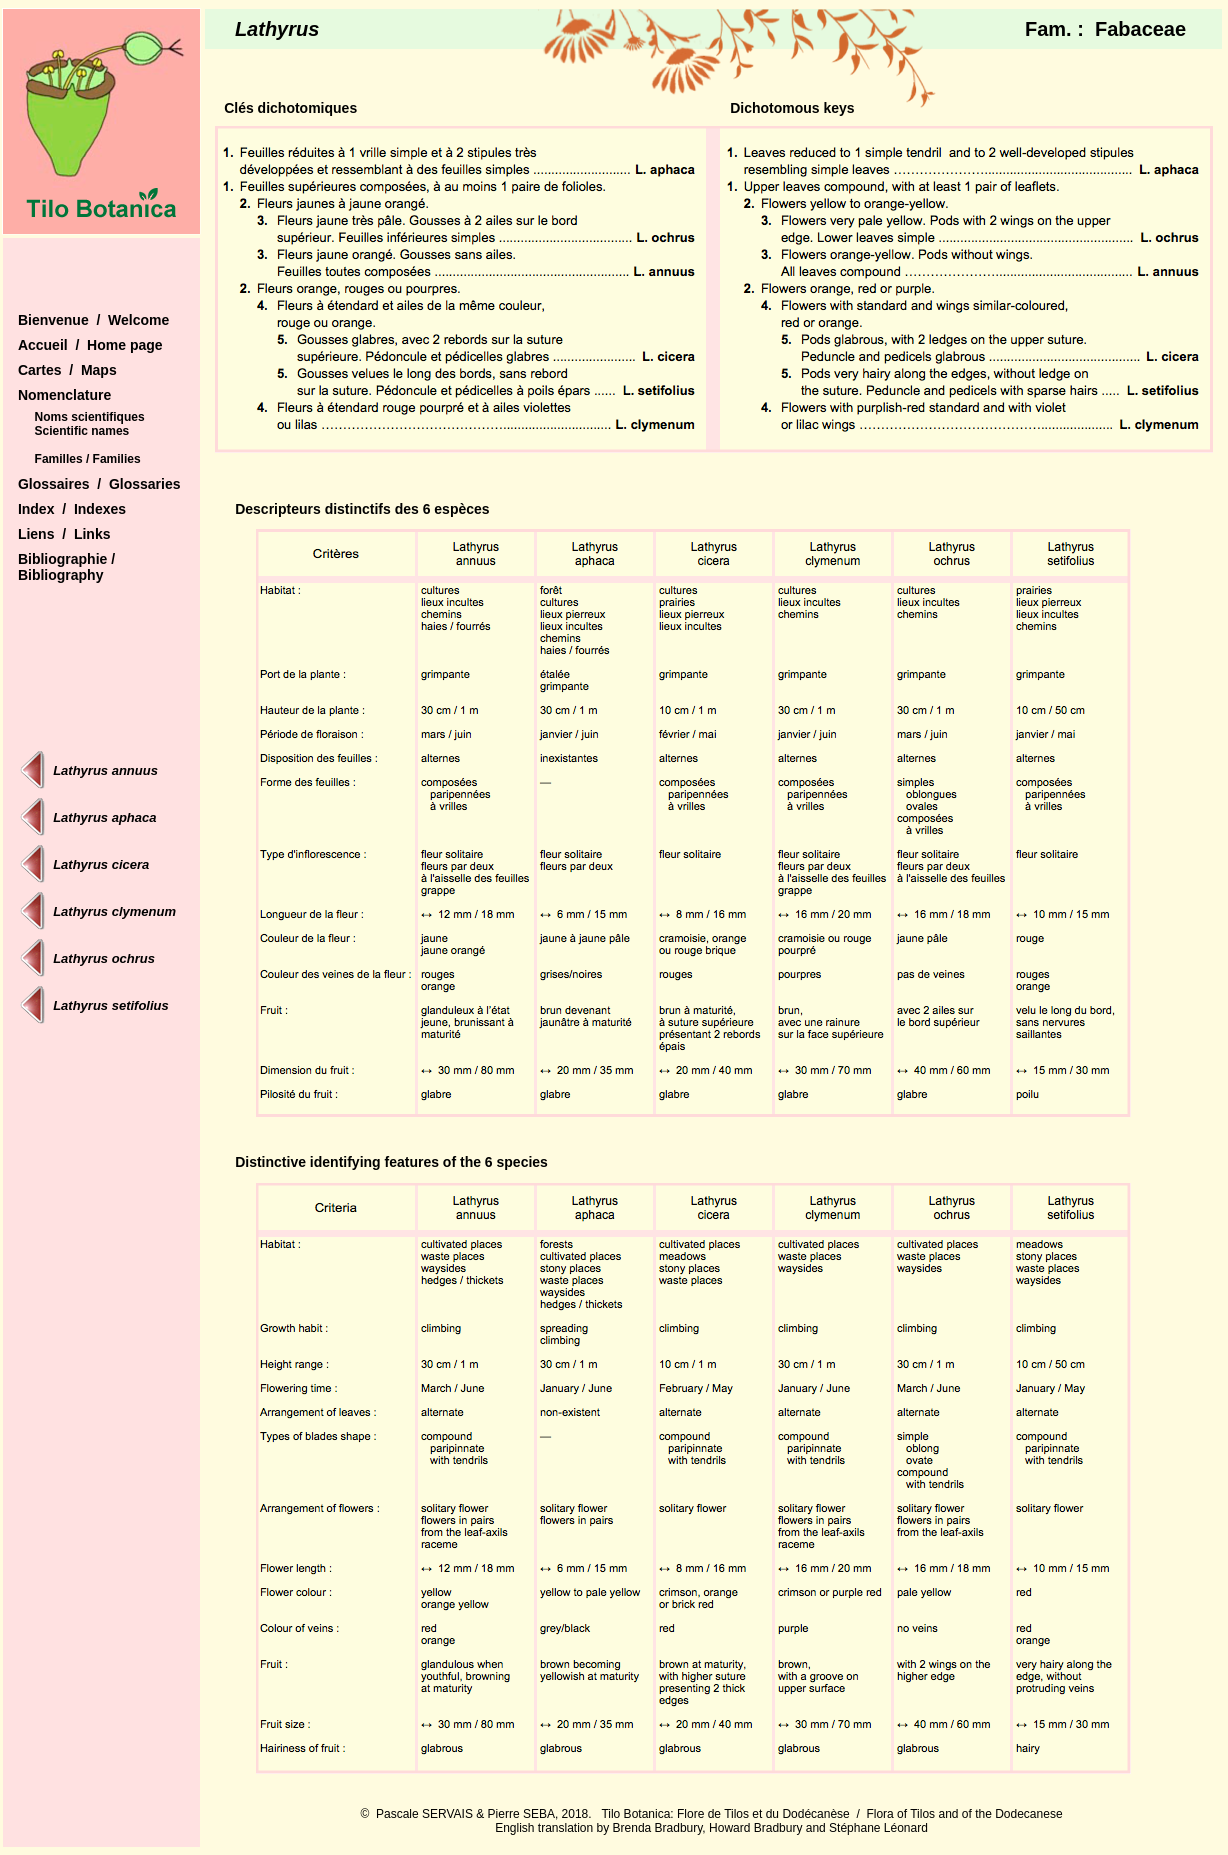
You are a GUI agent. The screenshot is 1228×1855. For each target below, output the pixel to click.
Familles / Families (88, 459)
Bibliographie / (66, 559)
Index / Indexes (72, 509)
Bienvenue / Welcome (93, 320)
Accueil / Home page (90, 345)
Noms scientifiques (90, 417)
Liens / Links (64, 534)
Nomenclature (64, 395)
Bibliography (61, 575)
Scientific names (82, 431)
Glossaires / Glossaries (99, 484)
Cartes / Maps (67, 370)
